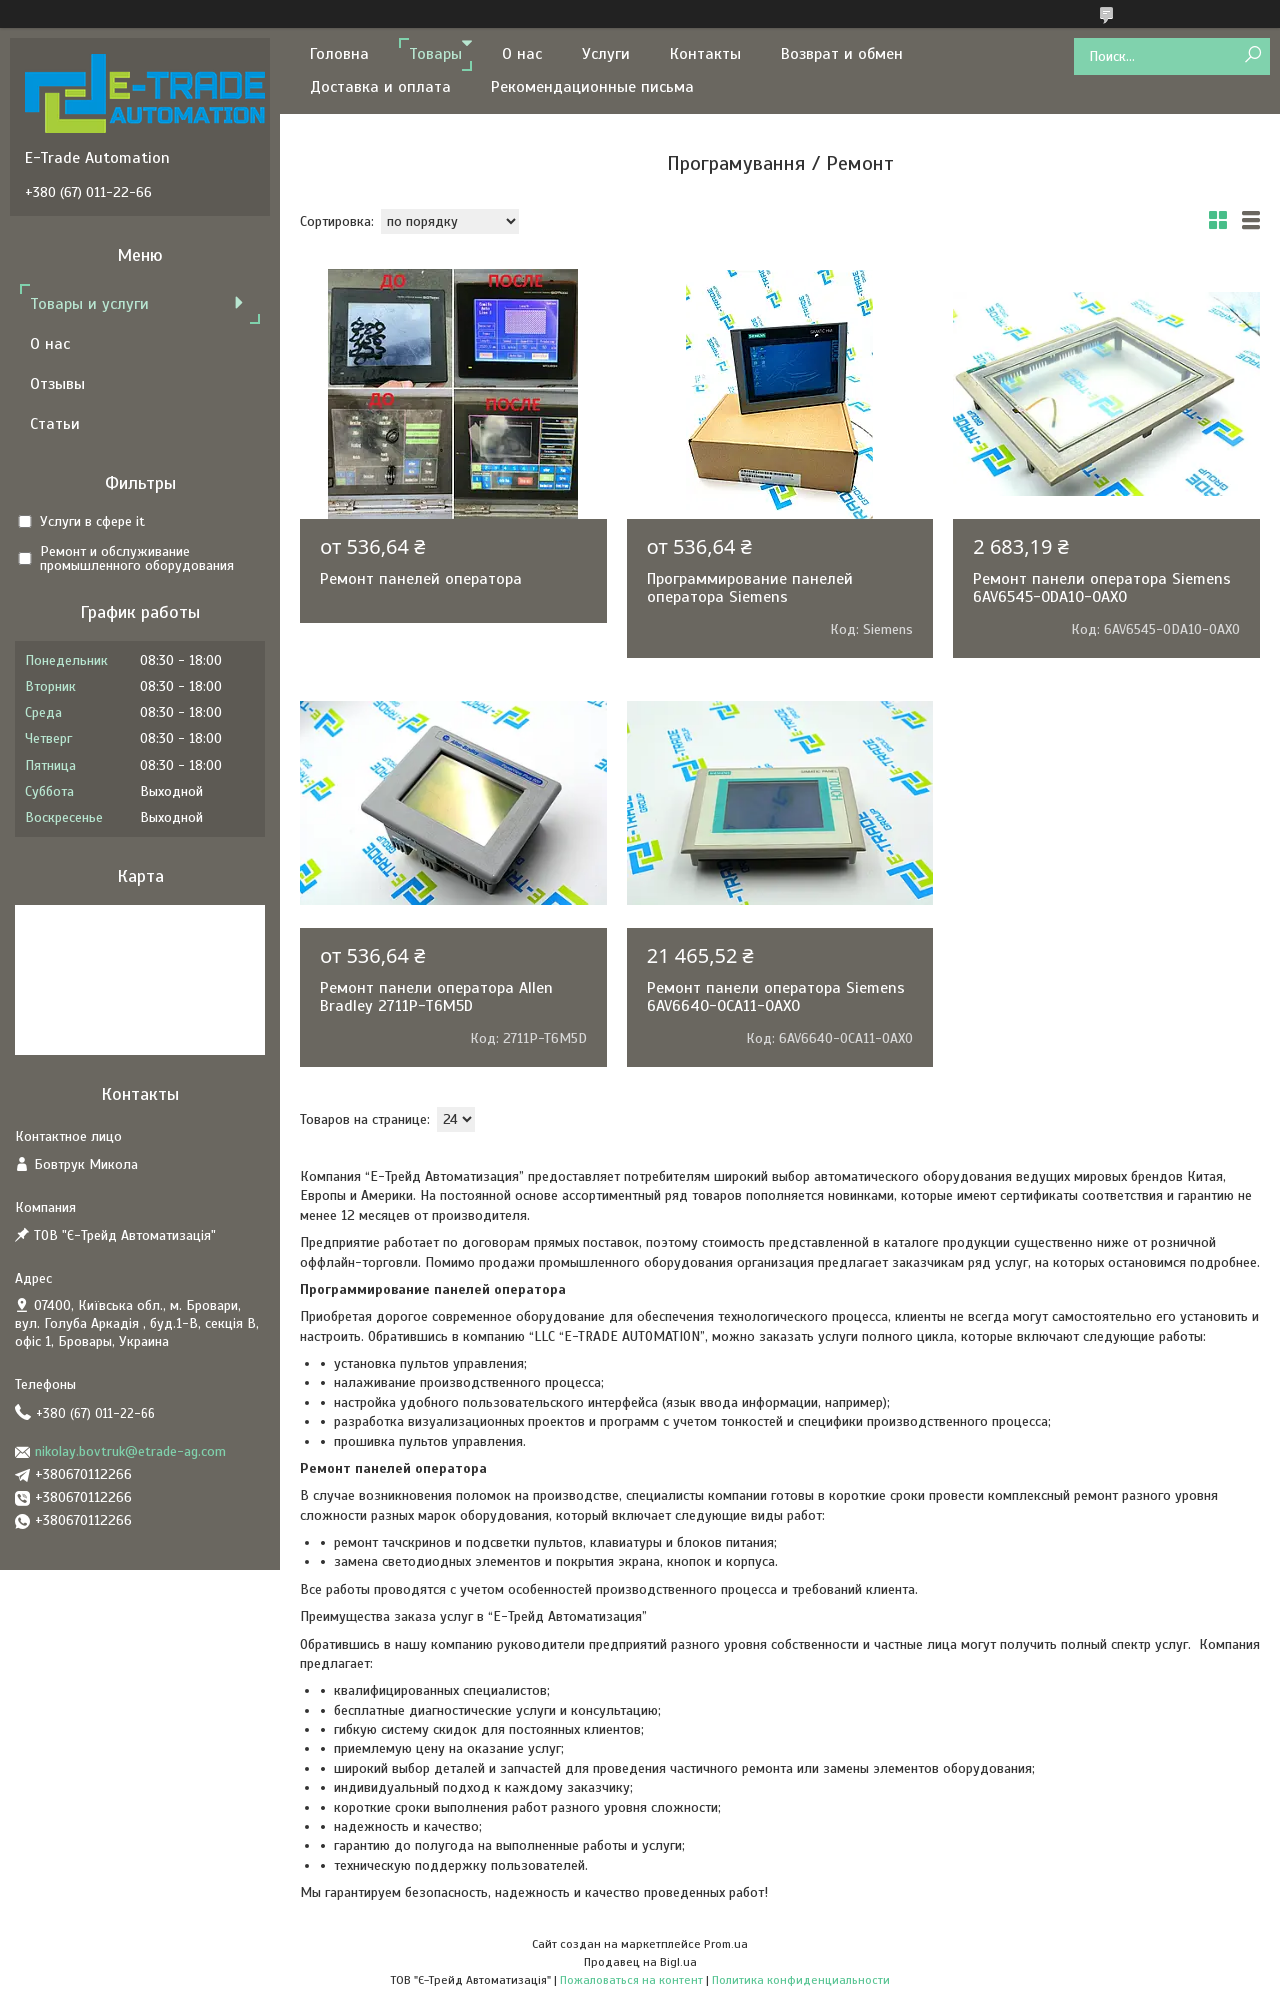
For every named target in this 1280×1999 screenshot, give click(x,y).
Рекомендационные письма (592, 87)
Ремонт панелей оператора (421, 579)
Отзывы (57, 384)
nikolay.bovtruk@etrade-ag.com (130, 1451)
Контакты (705, 54)
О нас (522, 54)
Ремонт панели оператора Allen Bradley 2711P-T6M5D (436, 997)
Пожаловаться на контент (631, 1980)
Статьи (55, 424)
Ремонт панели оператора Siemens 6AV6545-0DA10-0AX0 (1102, 588)
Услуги (606, 54)
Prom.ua (726, 1944)
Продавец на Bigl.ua (640, 1962)
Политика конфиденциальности (801, 1980)
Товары (435, 54)
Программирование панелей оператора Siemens (750, 588)
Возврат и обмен (842, 54)
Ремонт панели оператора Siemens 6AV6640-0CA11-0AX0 (776, 997)
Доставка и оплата (380, 87)
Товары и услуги (89, 304)
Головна (339, 54)
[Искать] (1252, 55)
